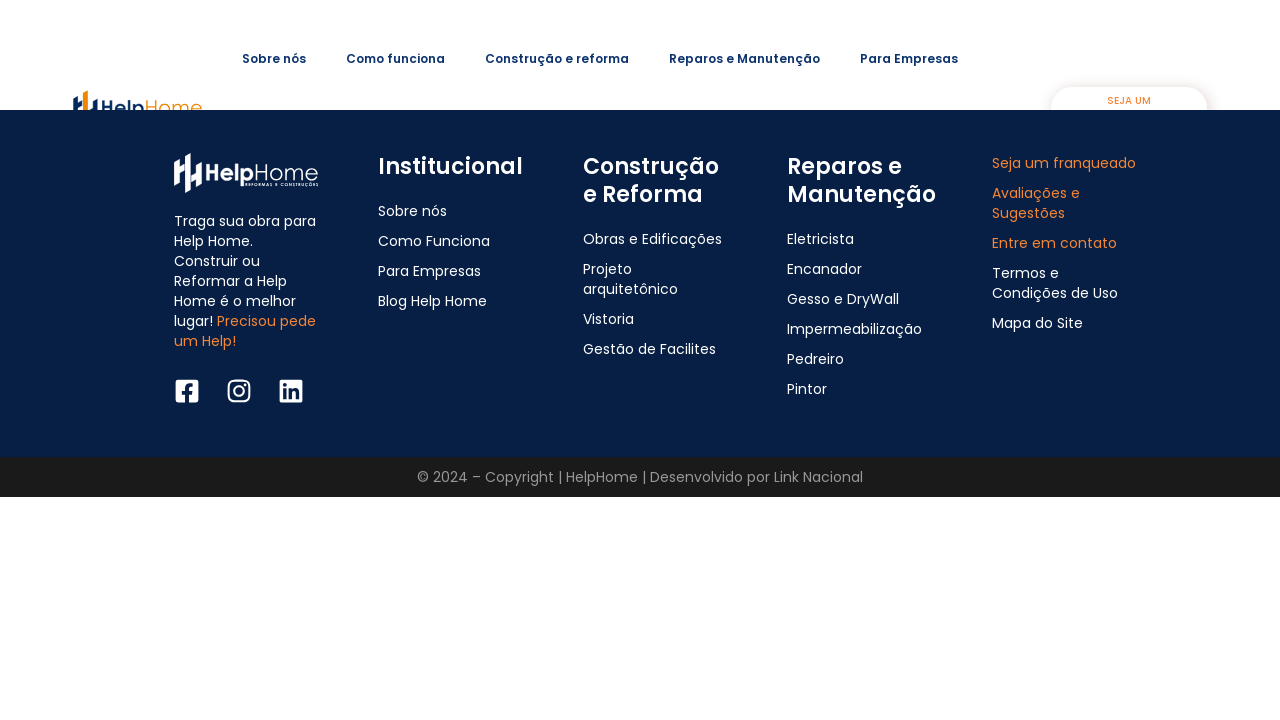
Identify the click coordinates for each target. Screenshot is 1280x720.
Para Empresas (909, 58)
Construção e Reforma (651, 180)
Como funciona (395, 58)
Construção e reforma (557, 58)
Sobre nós (274, 58)
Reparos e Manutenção (744, 58)
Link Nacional (818, 477)
